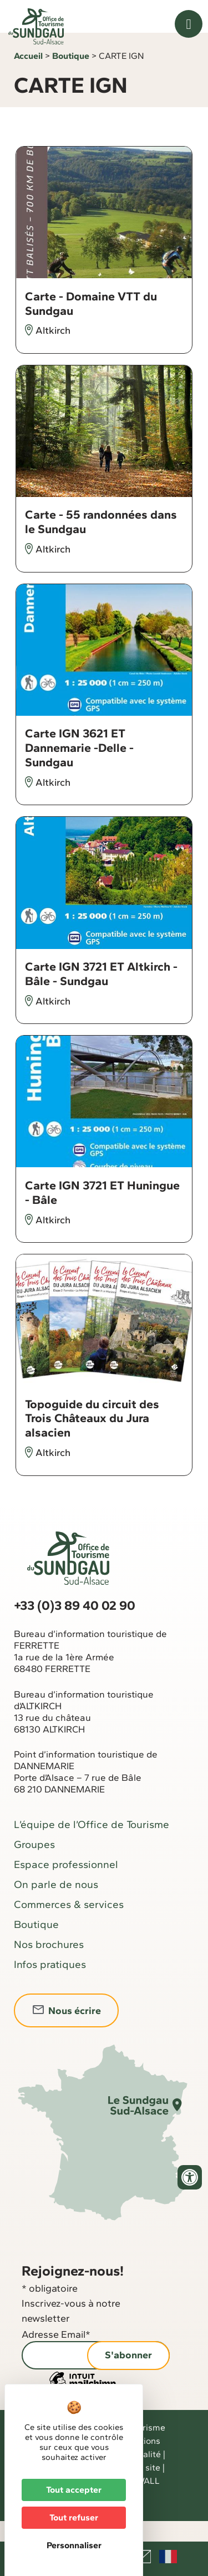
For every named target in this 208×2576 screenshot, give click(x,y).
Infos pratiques (50, 1985)
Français (168, 2556)
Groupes (34, 1865)
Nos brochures (49, 1965)
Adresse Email (56, 2355)
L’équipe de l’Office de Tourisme (91, 1845)
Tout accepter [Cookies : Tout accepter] (74, 2489)
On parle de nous (56, 1905)
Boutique (70, 76)
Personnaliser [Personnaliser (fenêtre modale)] (74, 2545)
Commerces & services (69, 1925)
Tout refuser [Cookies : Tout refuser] (73, 2517)
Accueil (28, 76)
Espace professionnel (66, 1885)
